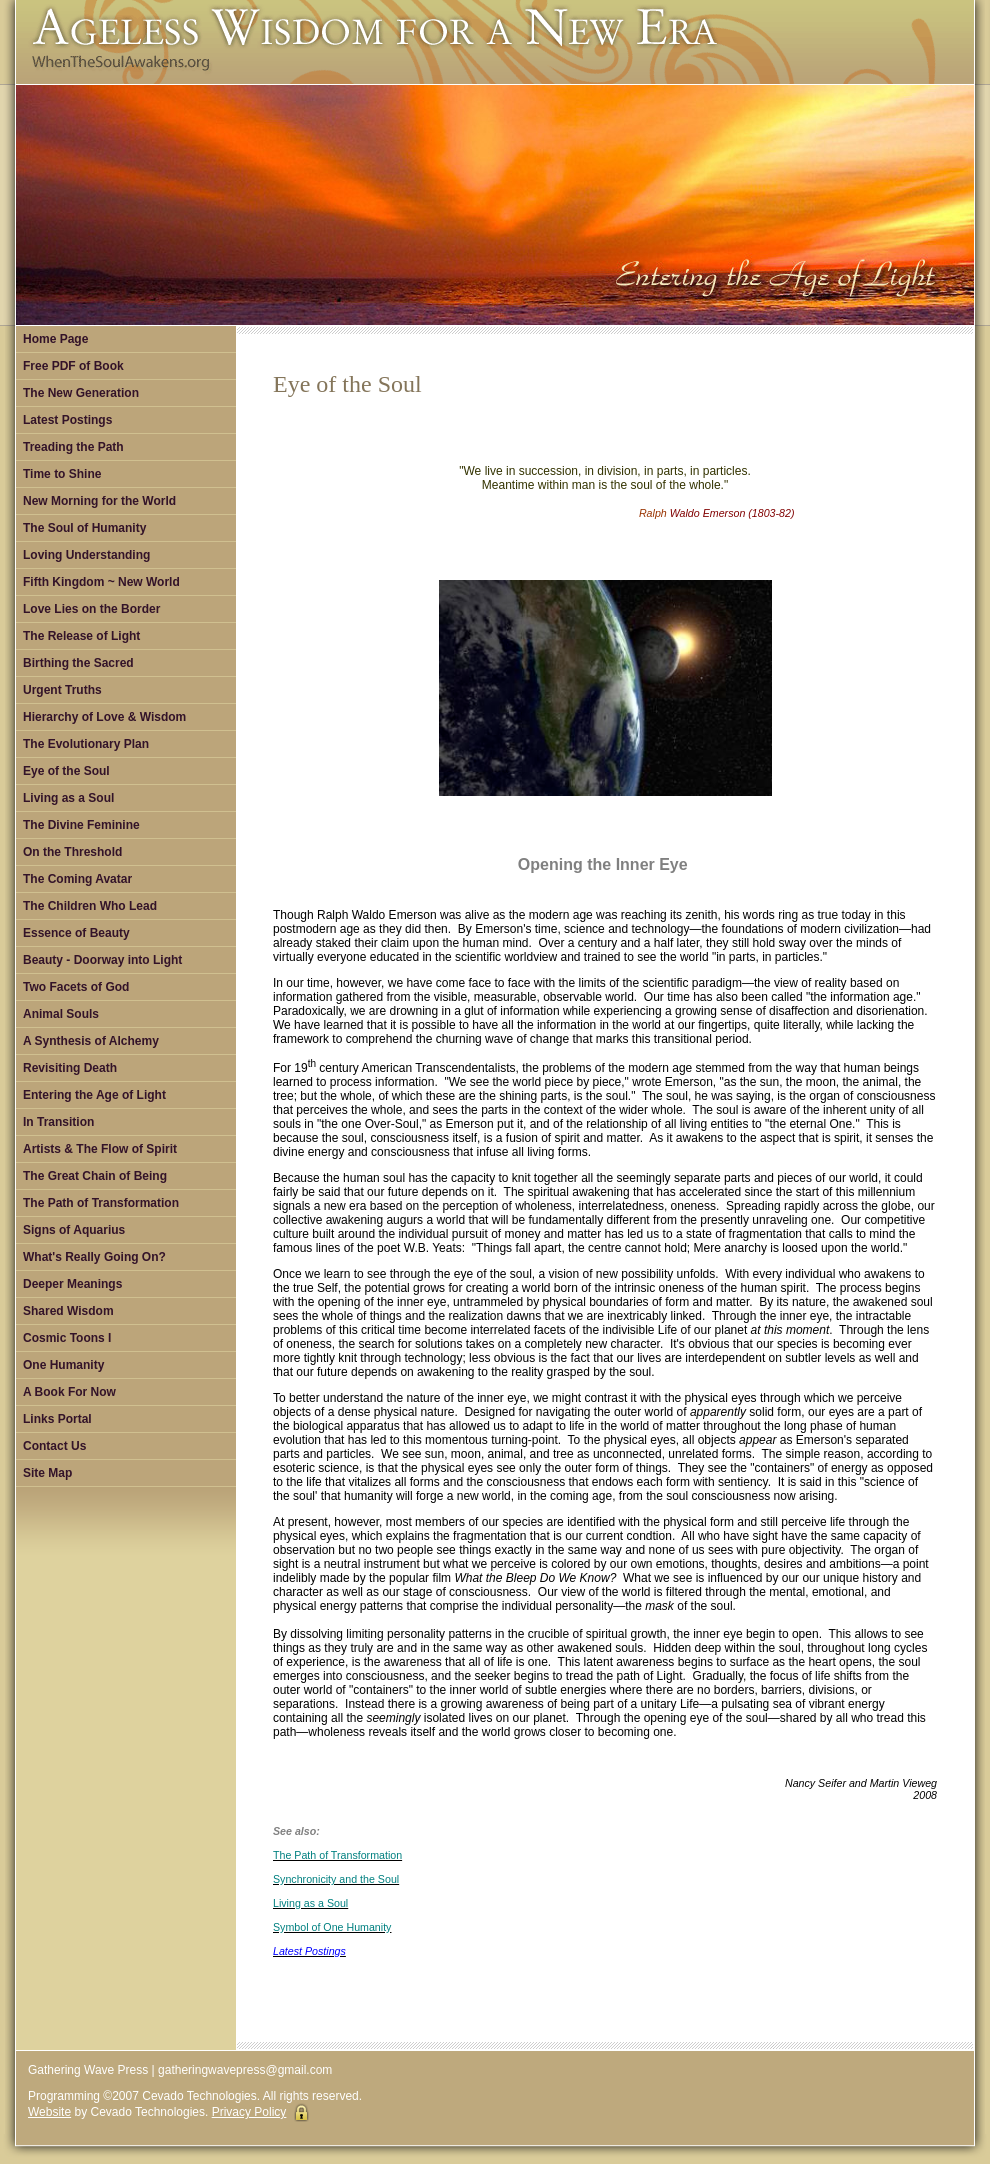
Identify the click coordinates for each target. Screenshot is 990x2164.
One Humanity (63, 1365)
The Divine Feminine (81, 825)
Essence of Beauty (76, 933)
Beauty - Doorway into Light (102, 960)
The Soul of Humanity (84, 528)
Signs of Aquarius (74, 1230)
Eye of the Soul (66, 771)
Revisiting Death (70, 1068)
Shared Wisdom (68, 1311)
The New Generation (81, 393)
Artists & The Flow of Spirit (100, 1149)
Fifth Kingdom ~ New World (101, 582)
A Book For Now (69, 1392)
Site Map (47, 1473)
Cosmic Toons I (67, 1338)
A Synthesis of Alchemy (91, 1041)
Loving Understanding (86, 555)
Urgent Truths (62, 690)
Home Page (55, 339)
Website (49, 2112)
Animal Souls (61, 1014)
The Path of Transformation (101, 1203)
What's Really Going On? (94, 1257)
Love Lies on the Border (91, 609)
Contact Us (54, 1446)
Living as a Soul (68, 798)
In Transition (58, 1122)
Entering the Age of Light (94, 1095)
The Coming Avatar (77, 879)
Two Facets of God (76, 987)
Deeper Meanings (72, 1284)
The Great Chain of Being (95, 1176)
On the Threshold (72, 852)
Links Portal (57, 1419)
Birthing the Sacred (78, 663)
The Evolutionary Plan (86, 744)
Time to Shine (62, 474)
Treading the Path (73, 447)
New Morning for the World (99, 501)
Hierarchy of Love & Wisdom (104, 717)
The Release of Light (81, 636)
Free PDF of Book (73, 366)
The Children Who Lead (90, 906)
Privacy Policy (249, 2112)
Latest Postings (67, 420)
